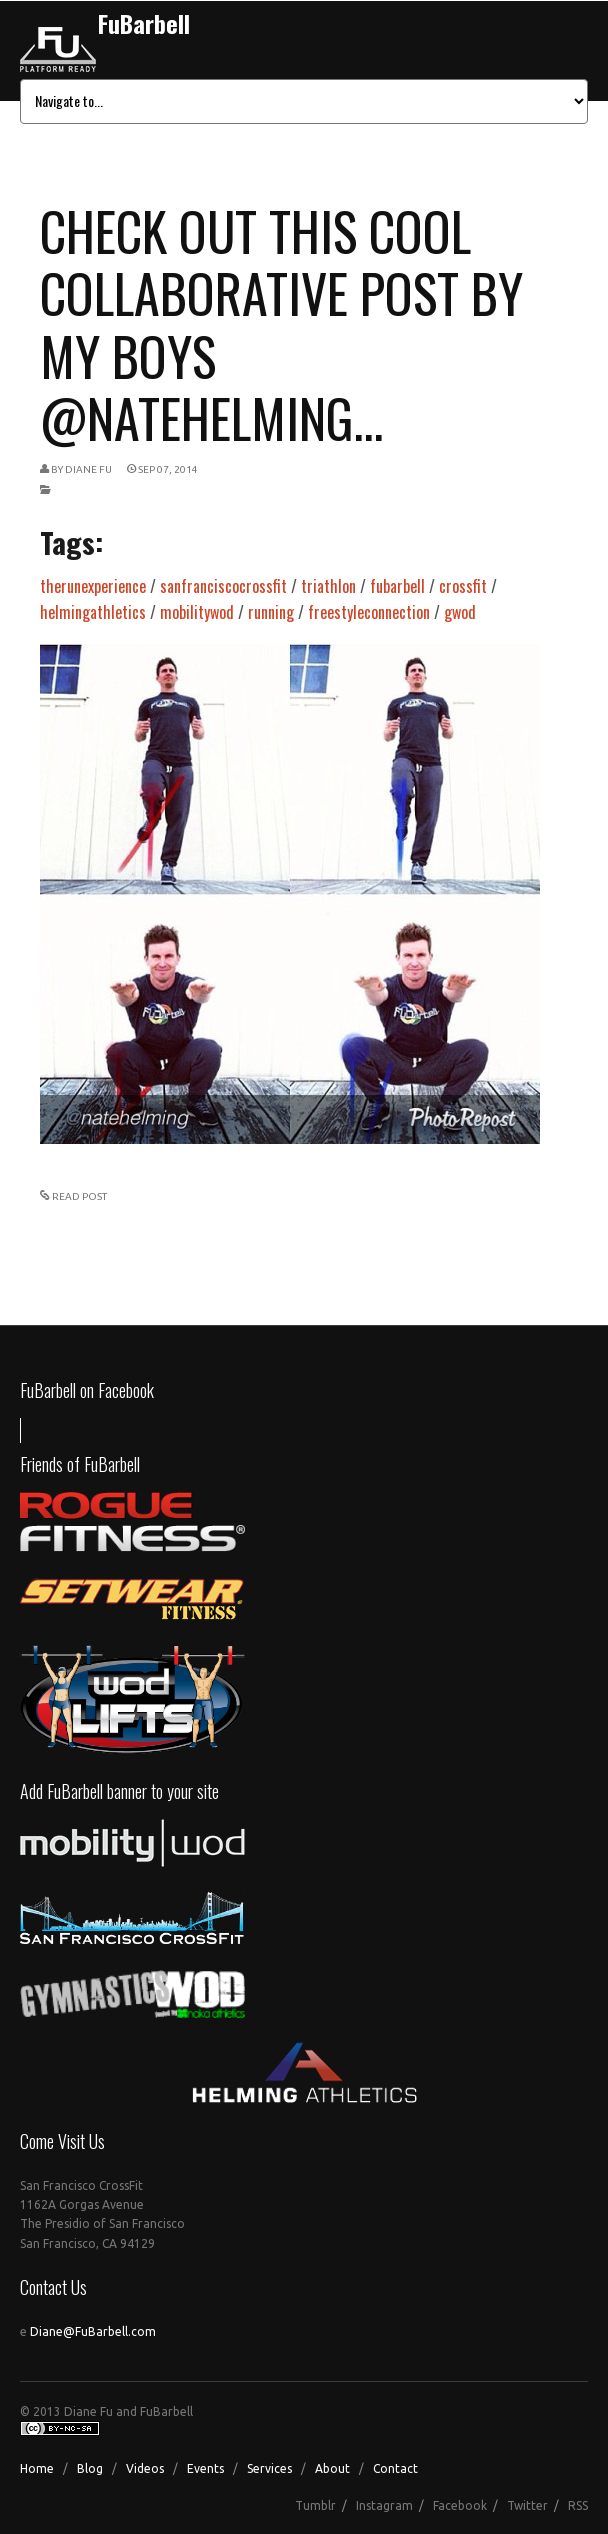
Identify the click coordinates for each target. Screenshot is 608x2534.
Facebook (460, 2505)
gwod (460, 612)
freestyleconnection (369, 612)
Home (37, 2468)
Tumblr (315, 2505)
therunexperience (93, 586)
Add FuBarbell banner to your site (119, 1791)
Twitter (527, 2505)
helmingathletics (93, 612)
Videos (145, 2468)
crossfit (463, 586)
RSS (578, 2505)
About (332, 2468)
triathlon (328, 586)
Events (205, 2468)
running (271, 612)
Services (269, 2468)
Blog (90, 2468)
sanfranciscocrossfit (223, 586)
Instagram (384, 2505)
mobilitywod (197, 612)
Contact (395, 2468)
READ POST (79, 1196)
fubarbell (397, 586)
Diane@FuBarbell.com (93, 2331)
